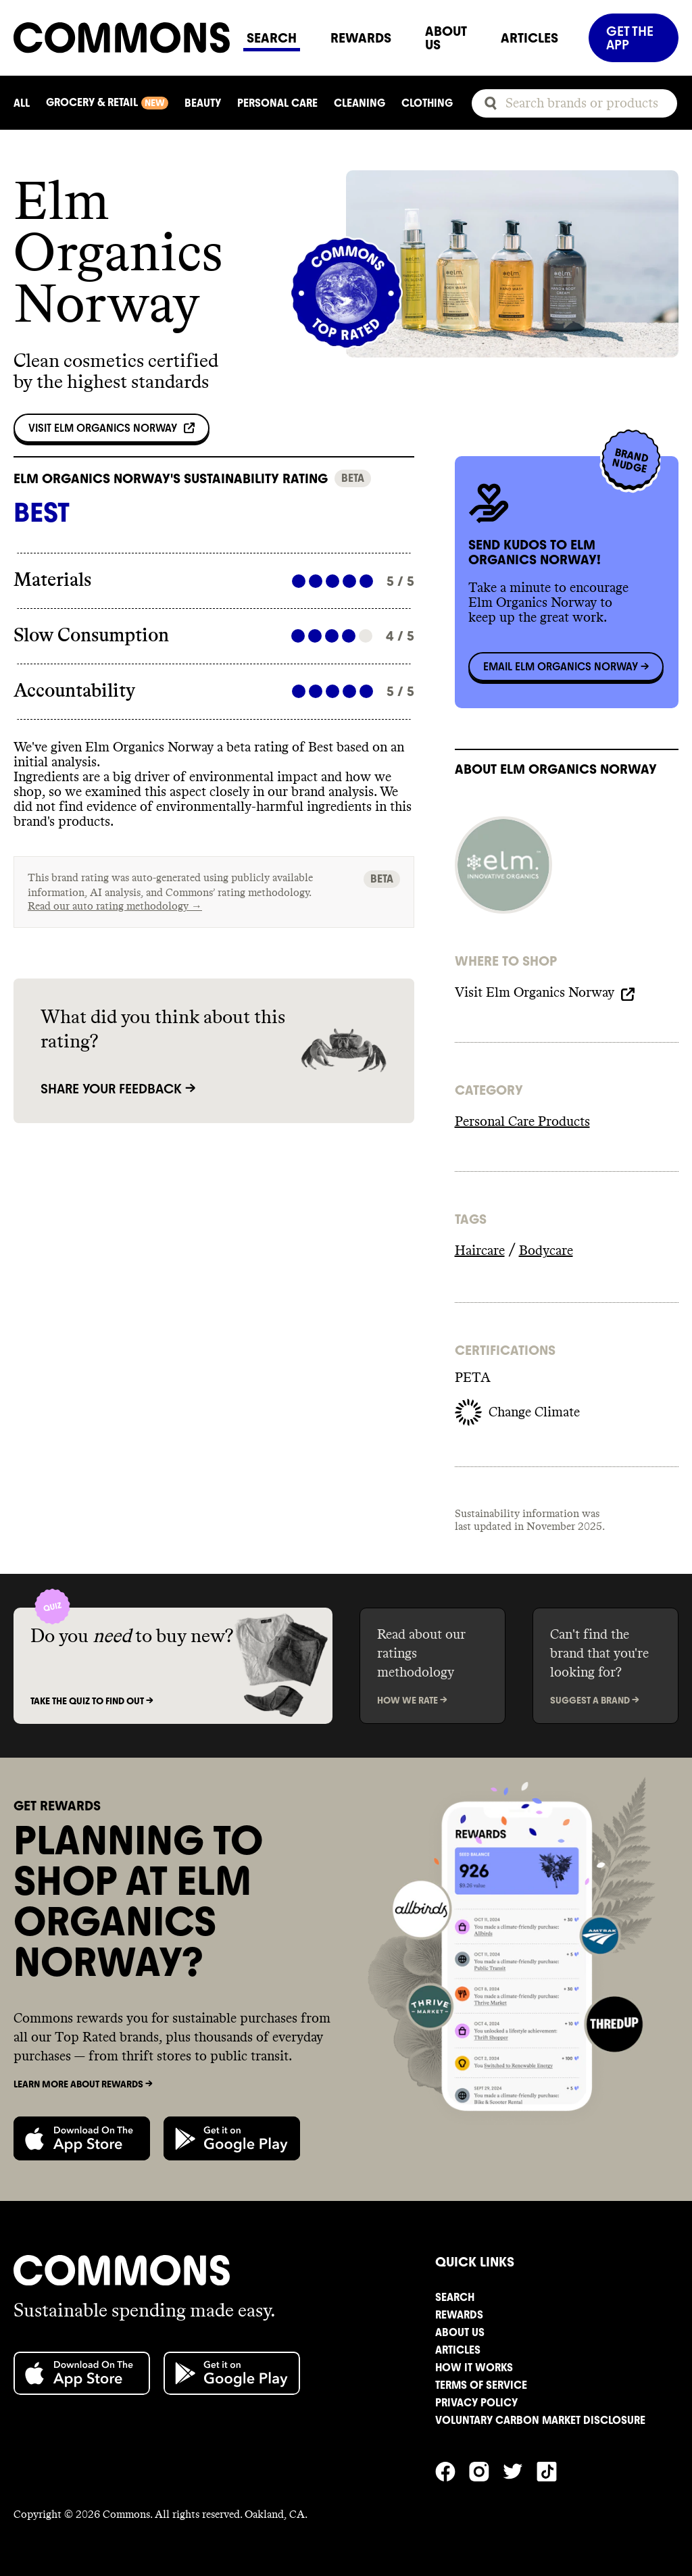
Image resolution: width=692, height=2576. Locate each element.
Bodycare (546, 1251)
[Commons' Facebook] (452, 2469)
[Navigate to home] (122, 37)
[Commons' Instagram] (486, 2469)
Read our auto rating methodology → (115, 906)
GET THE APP (629, 38)
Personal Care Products (522, 1122)
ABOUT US (446, 38)
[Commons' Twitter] (520, 2469)
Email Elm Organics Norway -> (566, 666)
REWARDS (360, 38)
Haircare (480, 1251)
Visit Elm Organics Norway (111, 428)
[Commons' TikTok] (553, 2469)
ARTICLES (529, 38)
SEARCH (272, 38)
